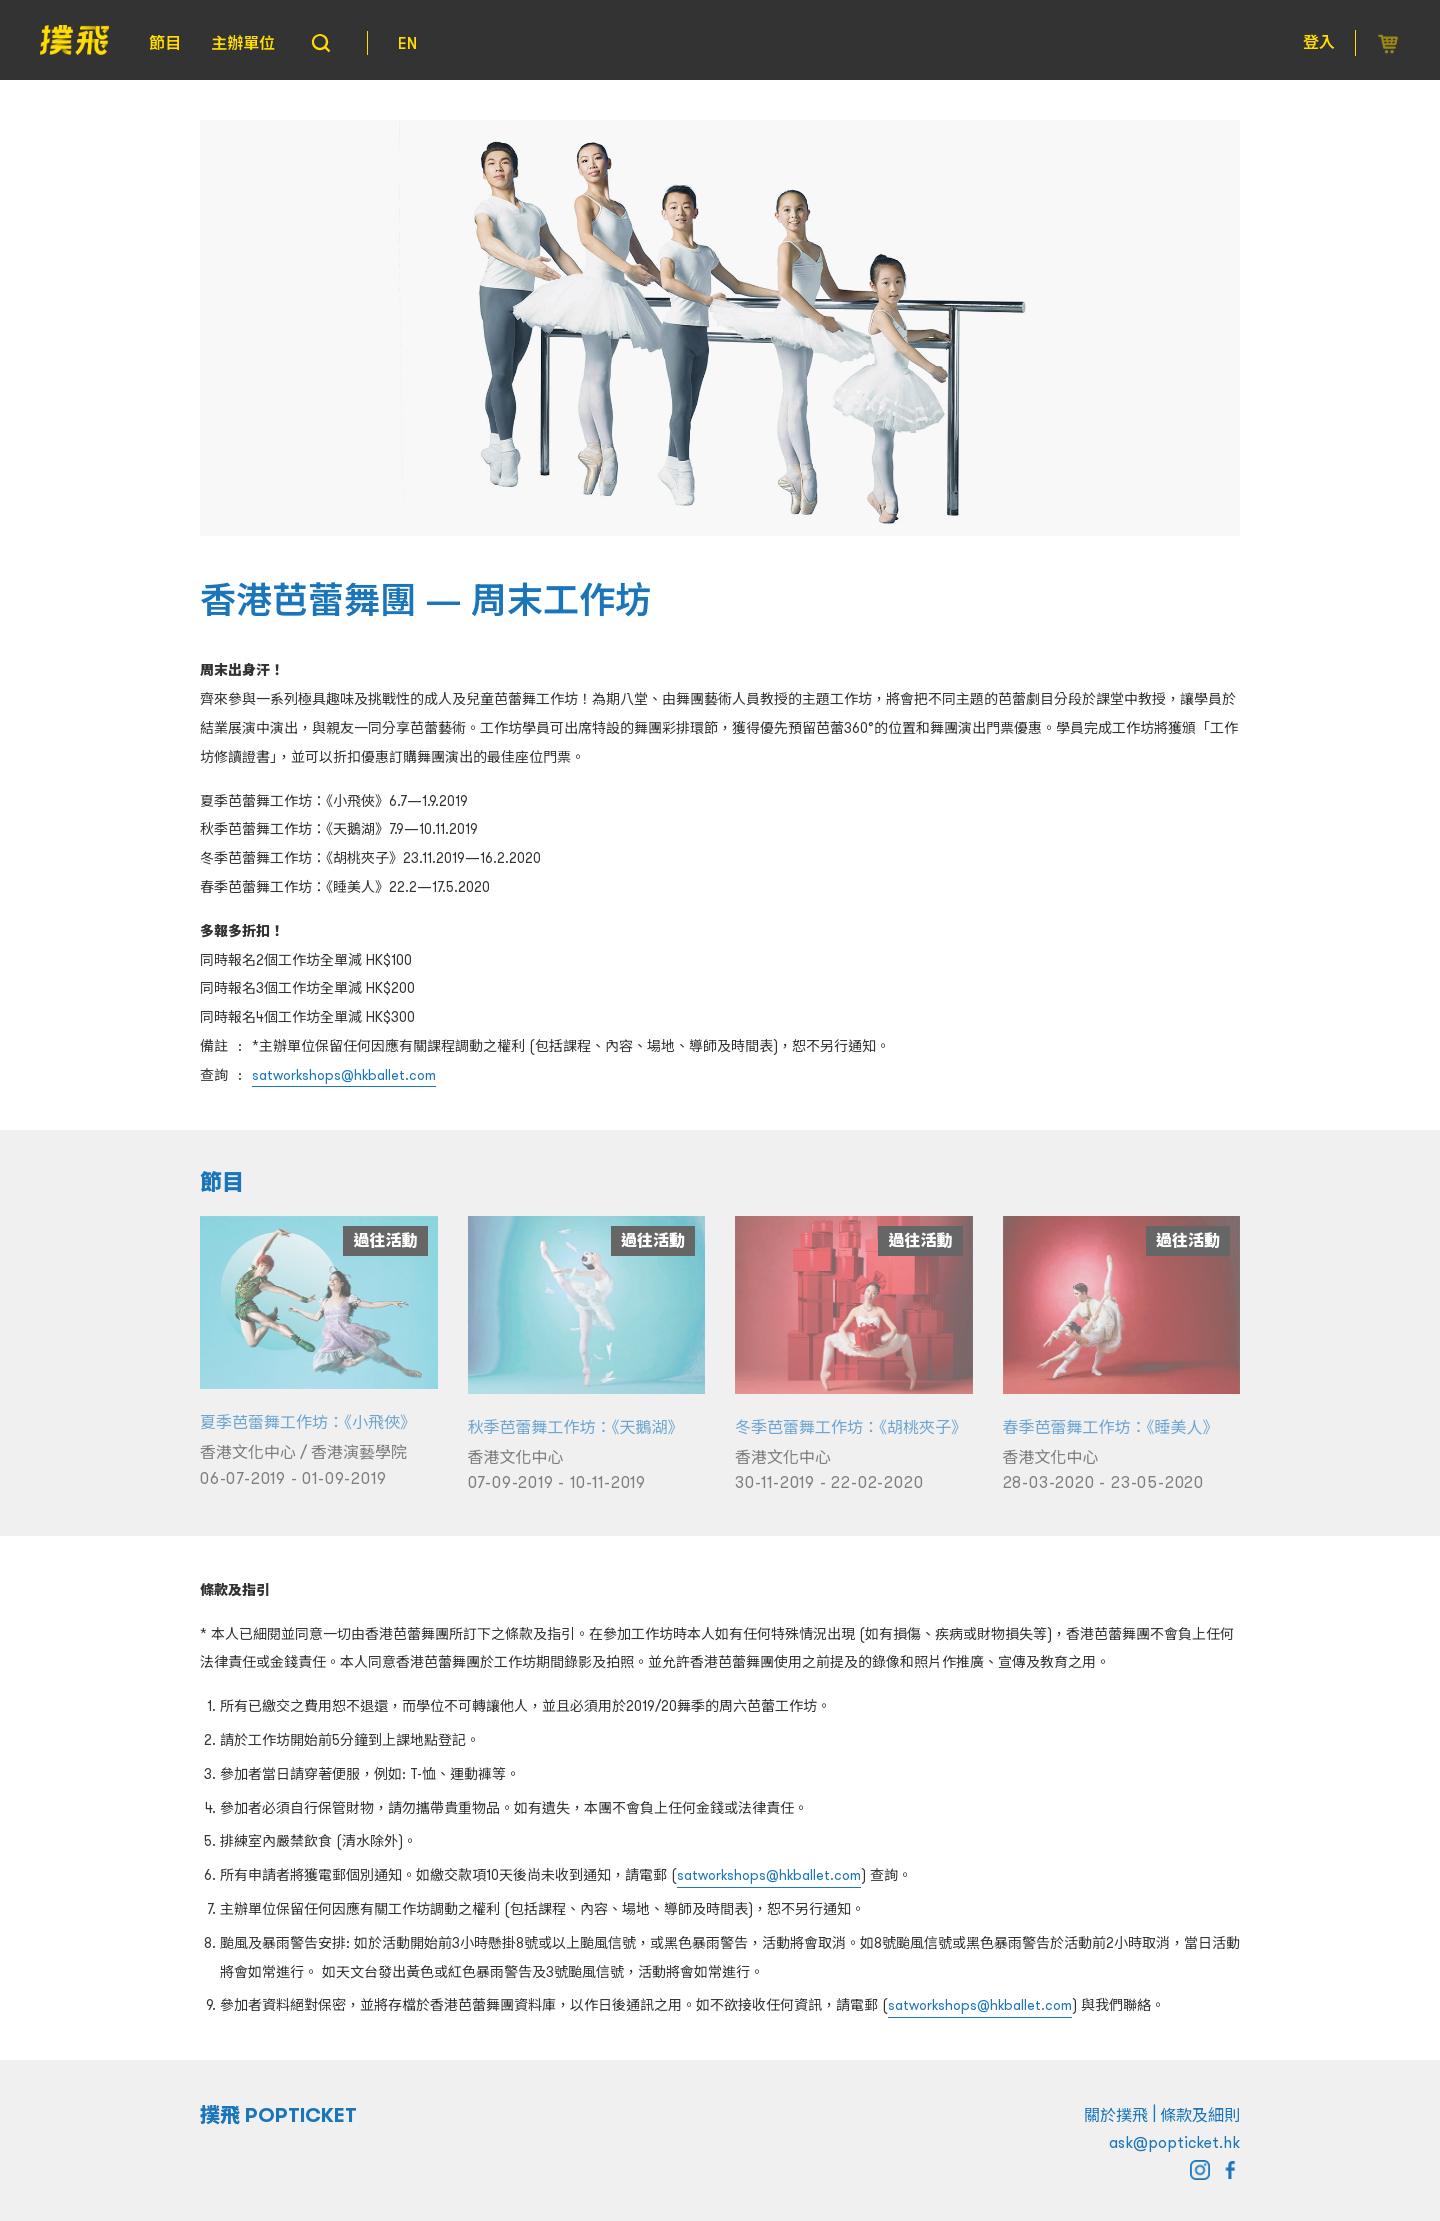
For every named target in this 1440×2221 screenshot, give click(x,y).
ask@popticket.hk (1174, 2142)
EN (407, 43)
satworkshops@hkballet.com (344, 1075)
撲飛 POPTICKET (278, 2115)
